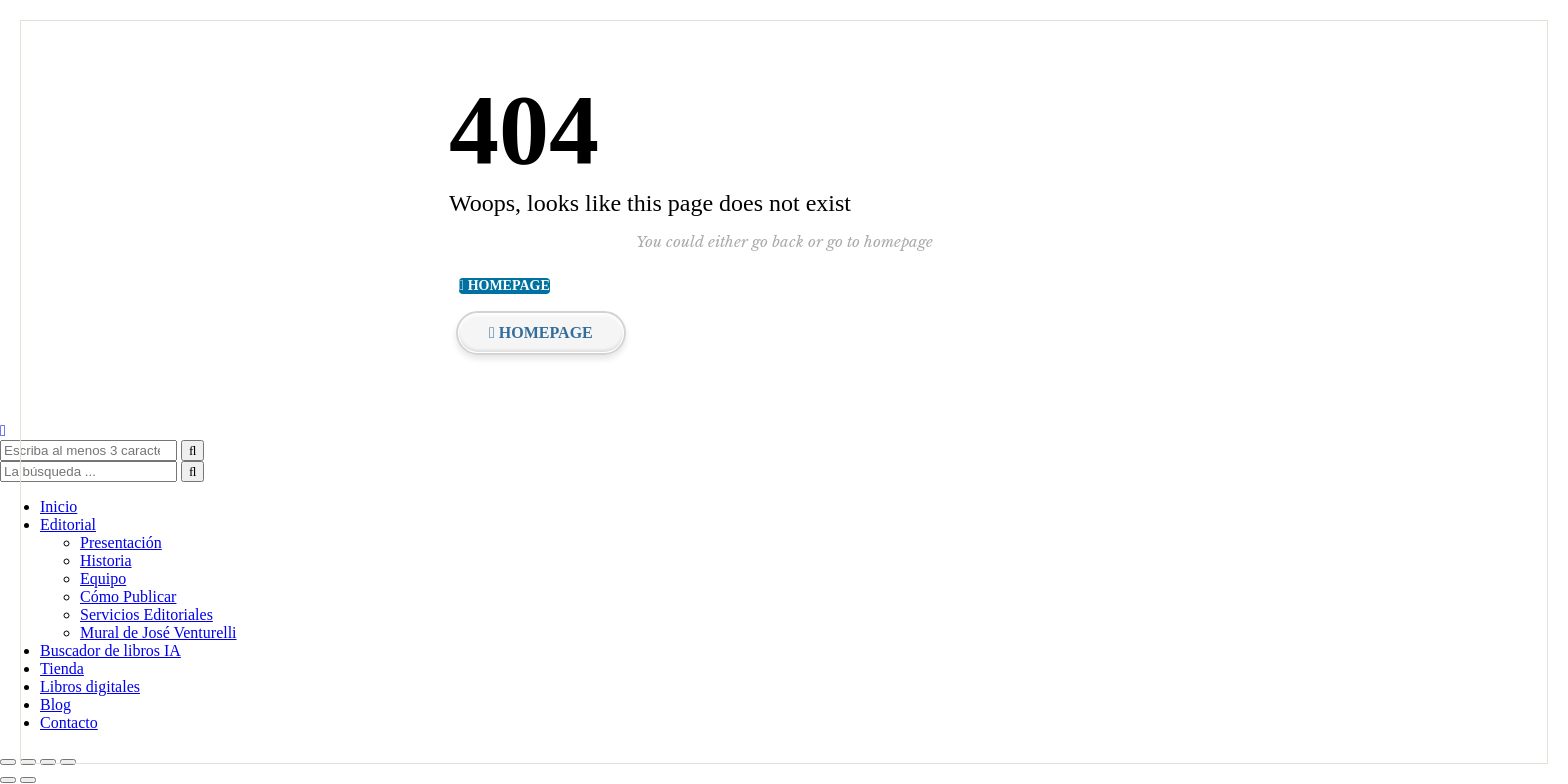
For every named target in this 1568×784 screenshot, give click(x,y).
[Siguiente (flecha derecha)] (28, 780)
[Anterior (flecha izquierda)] (8, 780)
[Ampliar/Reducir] (8, 762)
